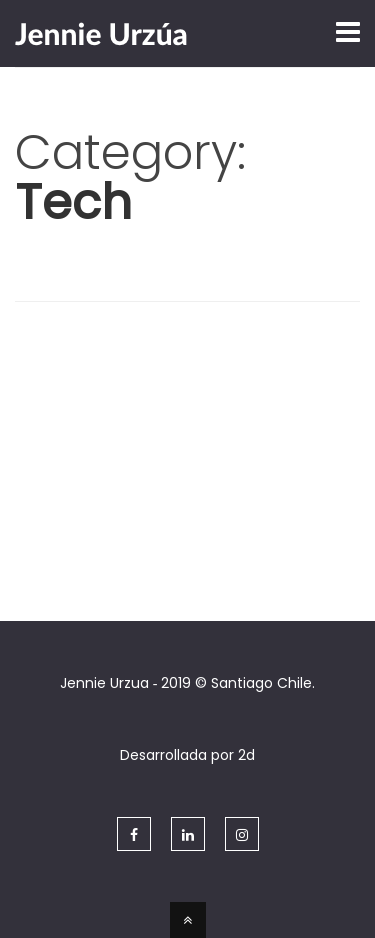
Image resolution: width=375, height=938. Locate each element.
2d (246, 755)
